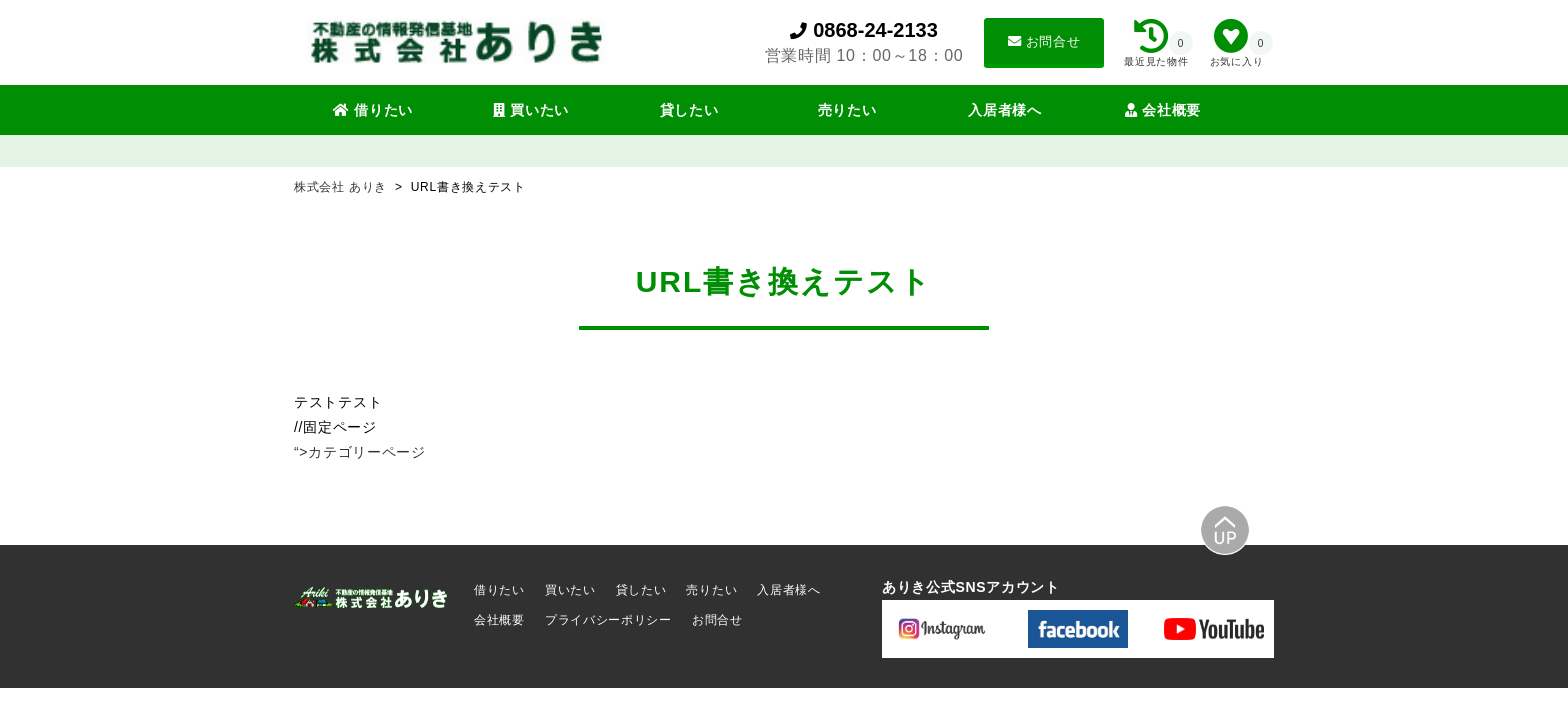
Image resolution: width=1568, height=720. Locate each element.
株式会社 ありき (342, 187)
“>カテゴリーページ (360, 452)
